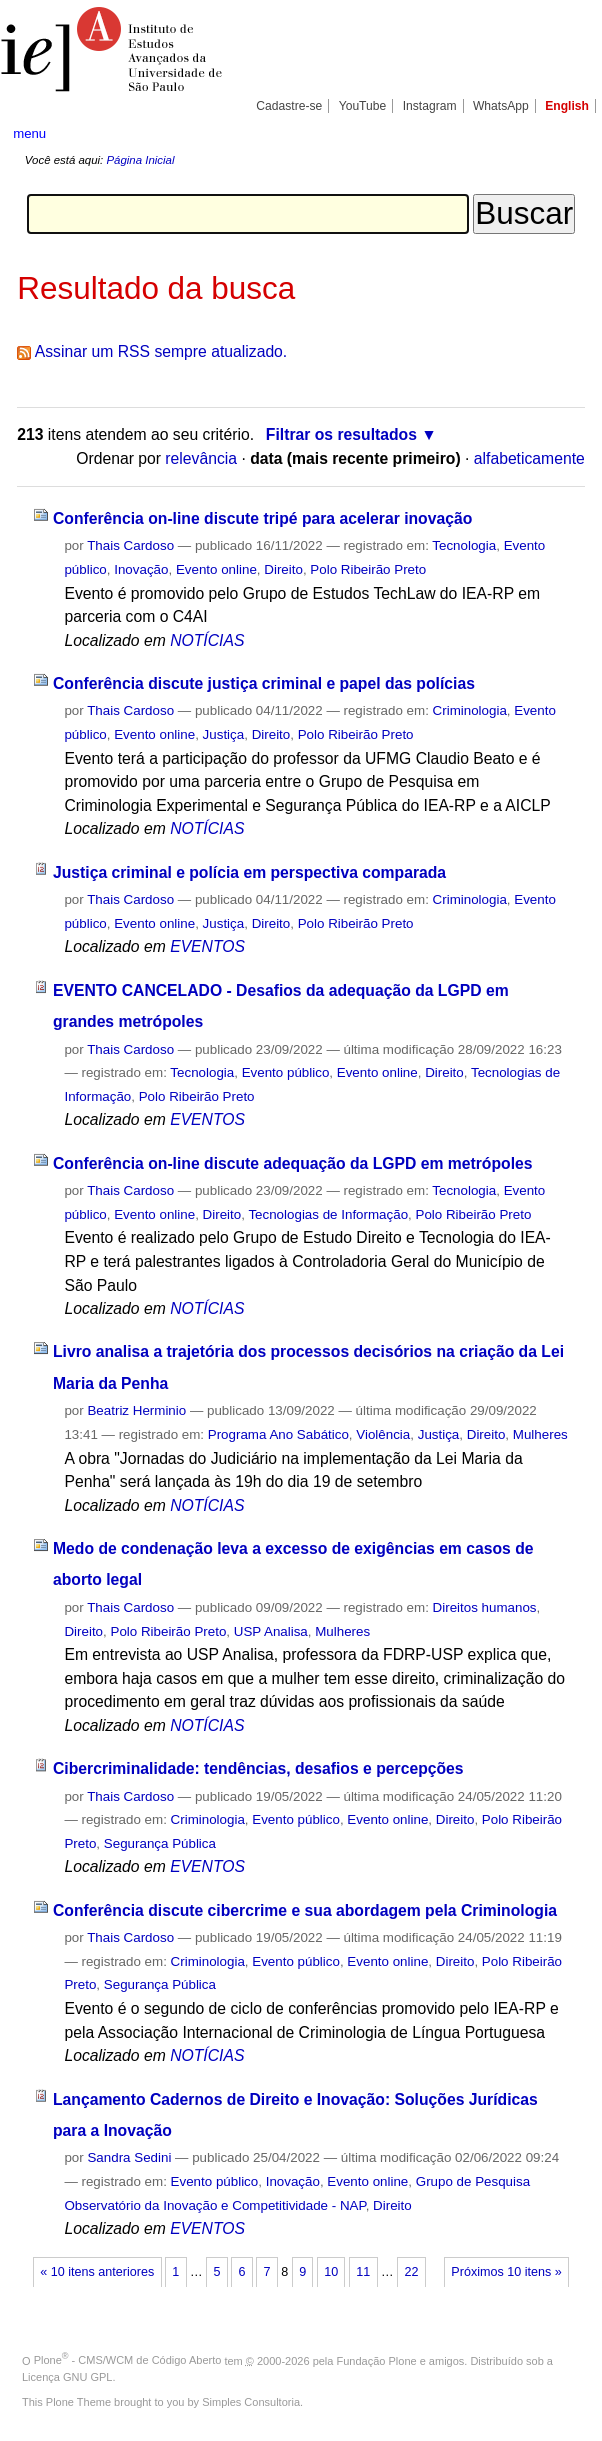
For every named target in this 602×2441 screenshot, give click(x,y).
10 (331, 2272)
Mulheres (540, 1434)
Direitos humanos (485, 1607)
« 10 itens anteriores (97, 2272)
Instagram (430, 106)
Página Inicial (140, 160)
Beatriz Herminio (136, 1410)
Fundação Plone (377, 2360)
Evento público (286, 1072)
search (560, 133)
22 (411, 2272)
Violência (383, 1434)
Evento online (216, 569)
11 (363, 2272)
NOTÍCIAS (207, 640)
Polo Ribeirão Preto (368, 569)
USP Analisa (271, 1631)
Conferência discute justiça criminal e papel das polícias (264, 683)
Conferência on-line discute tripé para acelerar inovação (262, 518)
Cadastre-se (289, 106)
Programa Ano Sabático (278, 1434)
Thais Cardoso (130, 545)
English (567, 106)
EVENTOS (207, 946)
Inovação (141, 569)
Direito (283, 569)
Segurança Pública (160, 1843)
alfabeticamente (529, 458)
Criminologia (470, 710)
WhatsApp (501, 106)
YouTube (363, 106)
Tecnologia (464, 545)
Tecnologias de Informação (328, 1214)
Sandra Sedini (129, 2157)
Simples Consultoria (251, 2402)
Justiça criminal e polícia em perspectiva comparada (249, 872)
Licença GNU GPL (67, 2377)
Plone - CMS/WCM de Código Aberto (128, 2360)
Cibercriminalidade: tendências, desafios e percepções (258, 1768)
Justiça (224, 734)
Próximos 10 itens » (506, 2272)
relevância (201, 458)
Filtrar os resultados (341, 434)
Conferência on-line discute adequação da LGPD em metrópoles (293, 1163)
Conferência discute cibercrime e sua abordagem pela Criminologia (305, 1910)
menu (29, 133)
